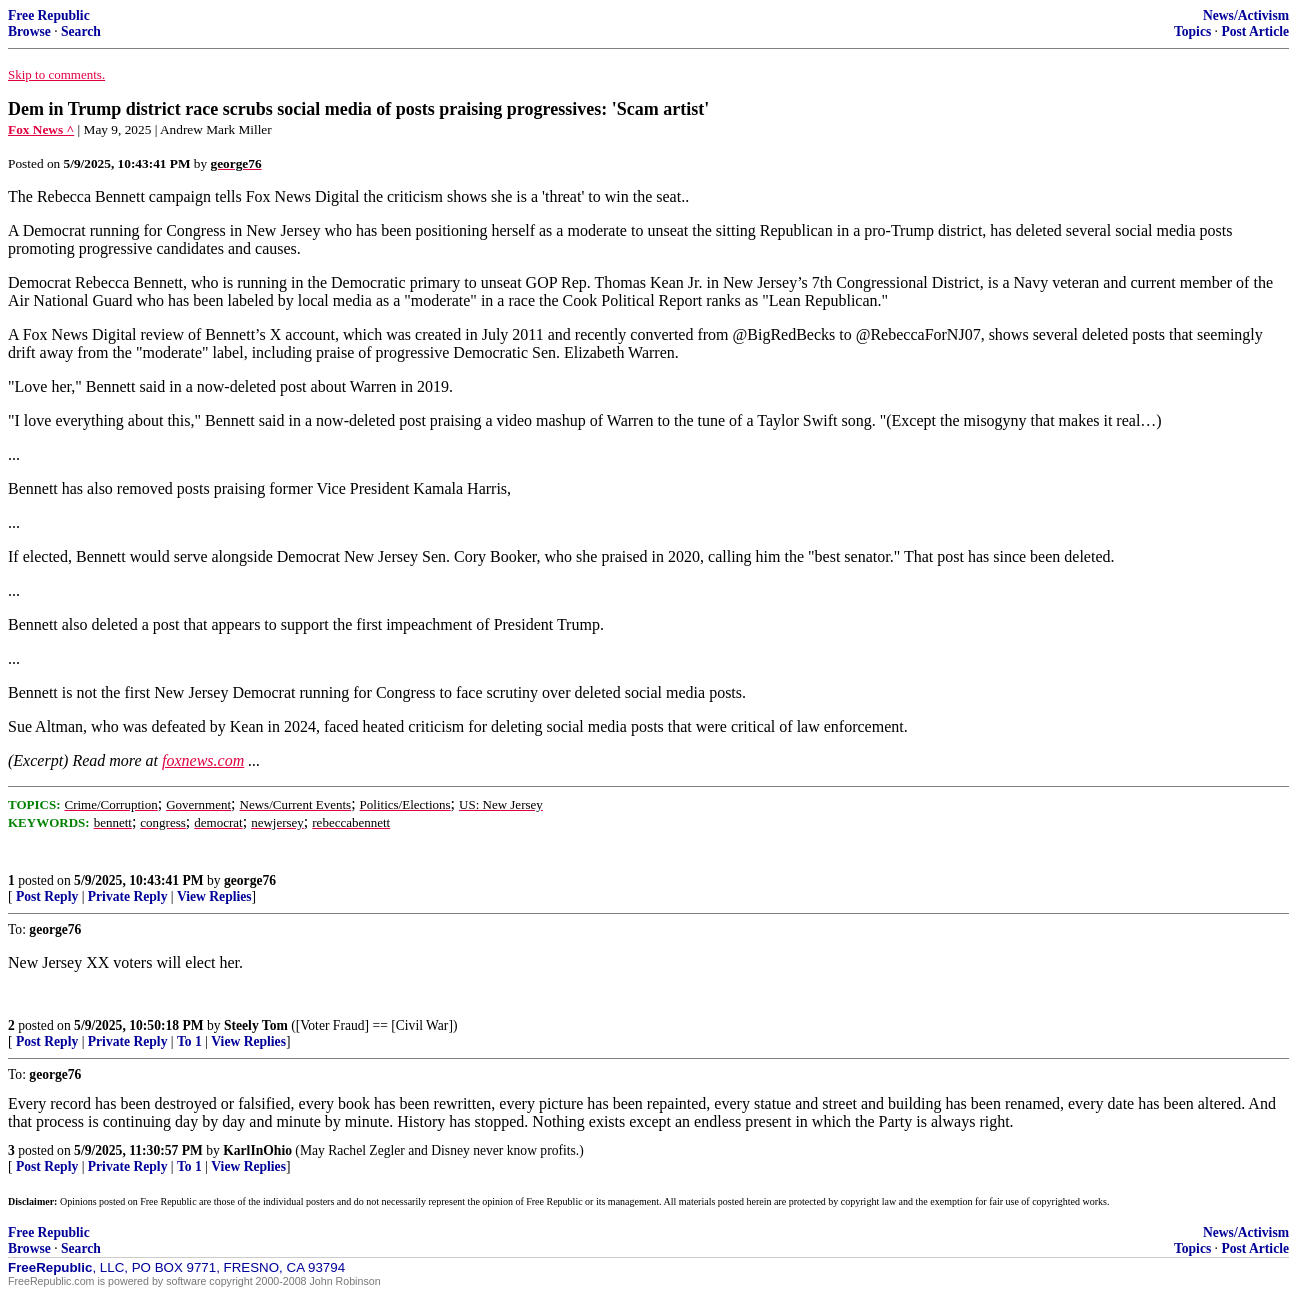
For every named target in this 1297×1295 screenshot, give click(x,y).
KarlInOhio (257, 1150)
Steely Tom (256, 1025)
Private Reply (128, 896)
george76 (250, 880)
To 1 (189, 1041)
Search (81, 31)
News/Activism (1246, 15)
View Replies (214, 896)
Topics (1192, 31)
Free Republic (49, 15)
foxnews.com (203, 760)
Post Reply (47, 896)
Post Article (1255, 31)
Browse (29, 31)
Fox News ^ (41, 129)
